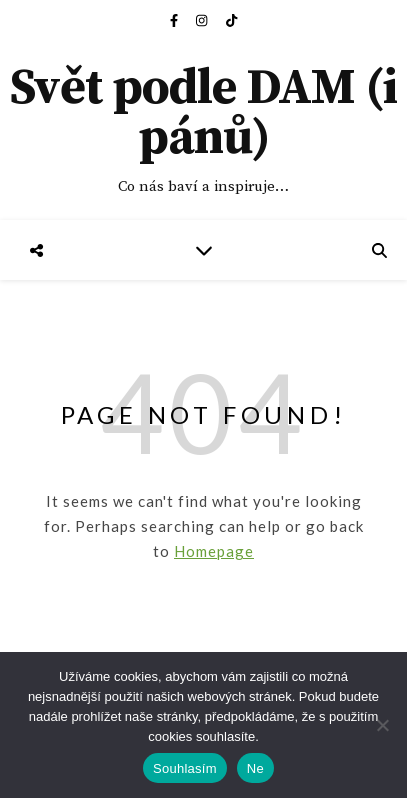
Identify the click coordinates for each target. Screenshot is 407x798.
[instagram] (203, 20)
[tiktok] (231, 20)
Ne (255, 768)
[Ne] (382, 725)
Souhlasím (185, 768)
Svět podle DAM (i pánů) (203, 114)
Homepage (214, 551)
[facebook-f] (175, 20)
